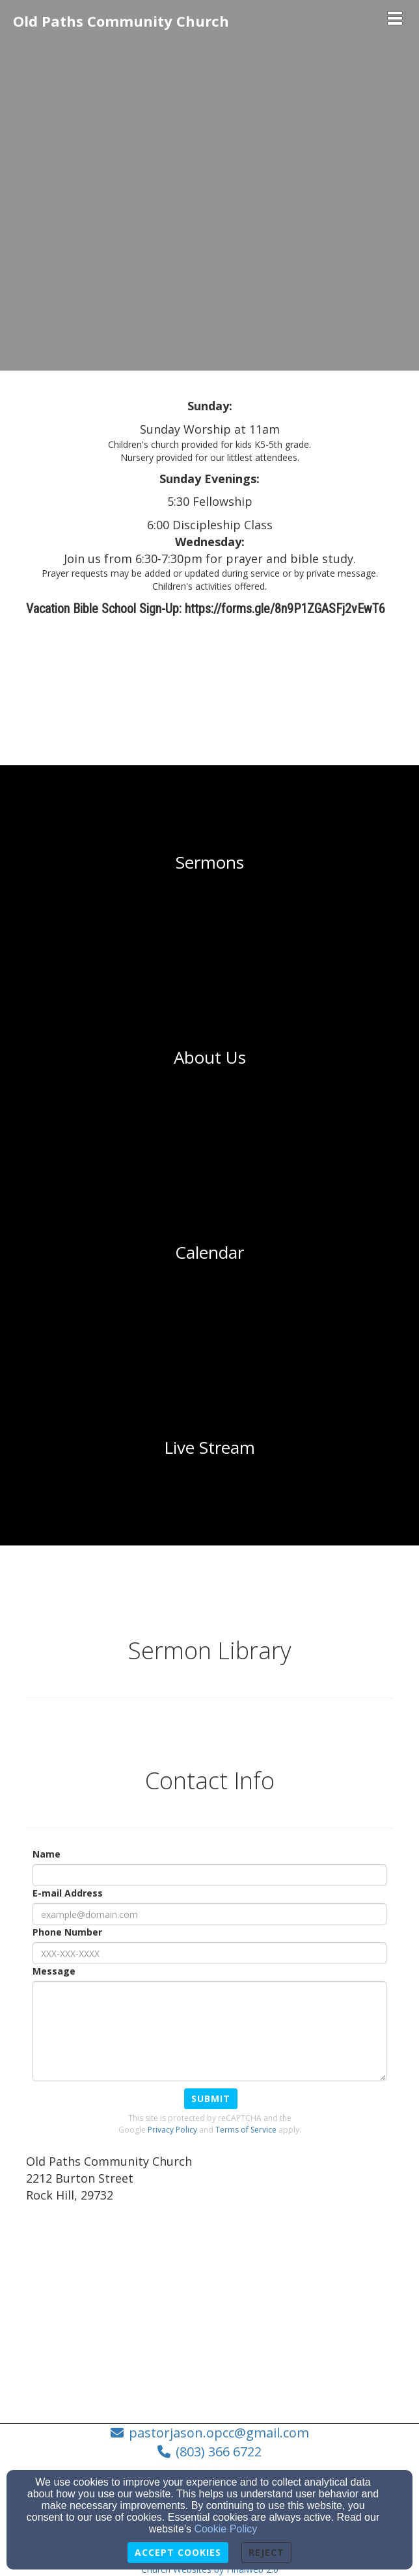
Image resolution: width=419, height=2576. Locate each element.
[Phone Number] (209, 1953)
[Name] (209, 1875)
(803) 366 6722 (219, 2451)
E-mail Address (68, 1893)
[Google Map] (209, 2309)
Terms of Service (246, 2129)
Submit (210, 2098)
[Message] (209, 2031)
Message (54, 1971)
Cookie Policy (225, 2528)
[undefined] (209, 862)
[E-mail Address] (209, 1914)
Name (47, 1854)
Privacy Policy (172, 2129)
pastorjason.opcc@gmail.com (219, 2432)
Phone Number (67, 1932)
